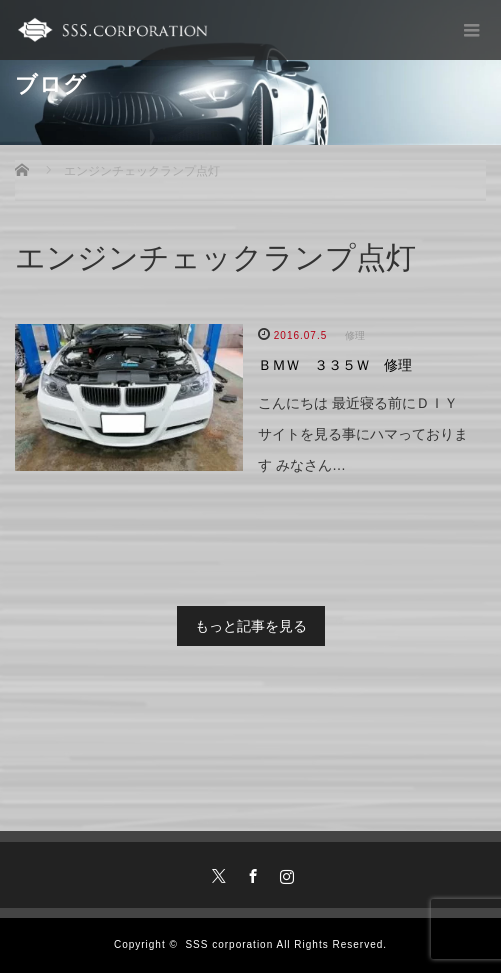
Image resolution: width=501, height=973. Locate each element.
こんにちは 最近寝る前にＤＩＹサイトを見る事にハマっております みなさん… (363, 434)
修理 (355, 335)
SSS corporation (229, 944)
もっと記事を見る (251, 626)
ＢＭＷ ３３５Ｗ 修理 (335, 365)
